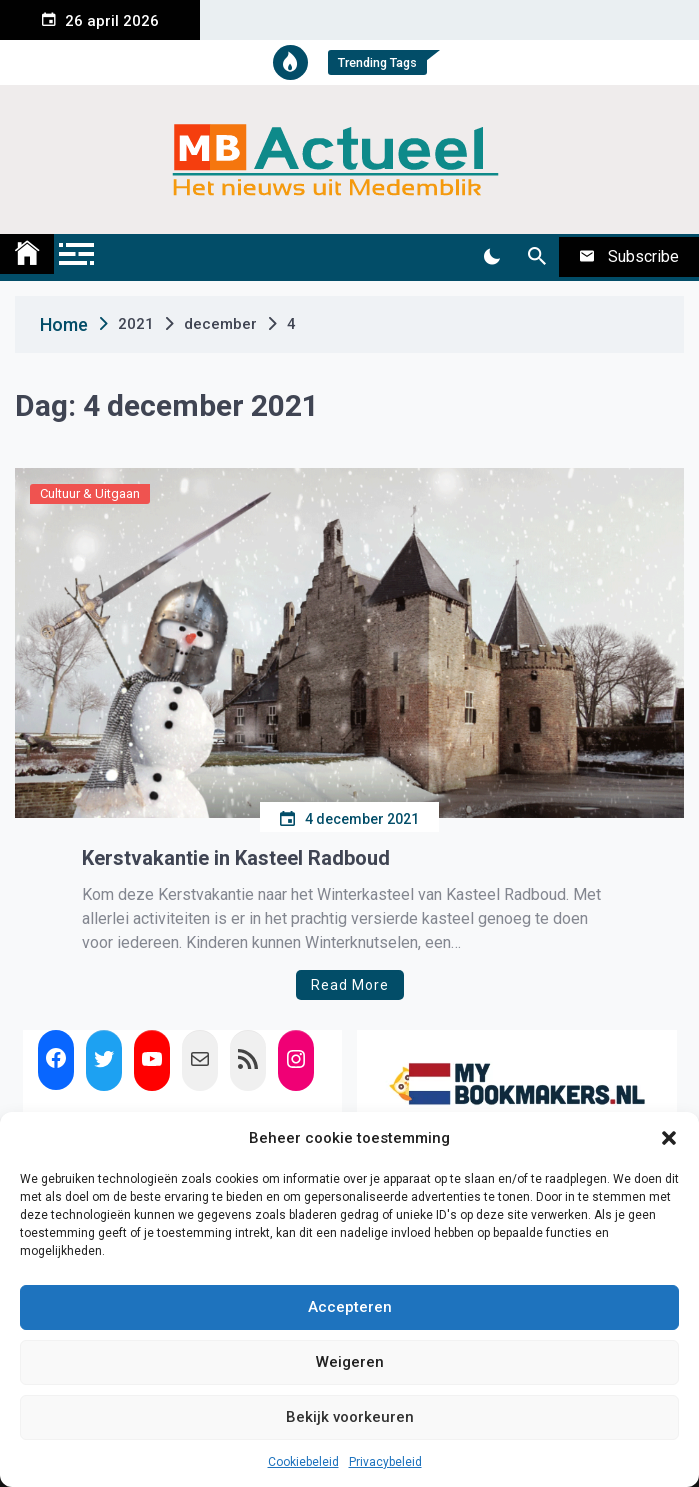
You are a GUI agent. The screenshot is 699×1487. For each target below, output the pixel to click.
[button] (669, 1138)
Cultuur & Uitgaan (90, 493)
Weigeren (350, 1362)
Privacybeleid (385, 1462)
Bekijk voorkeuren (350, 1417)
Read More (350, 985)
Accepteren (350, 1307)
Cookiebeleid (303, 1462)
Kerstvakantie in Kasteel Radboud (236, 858)
